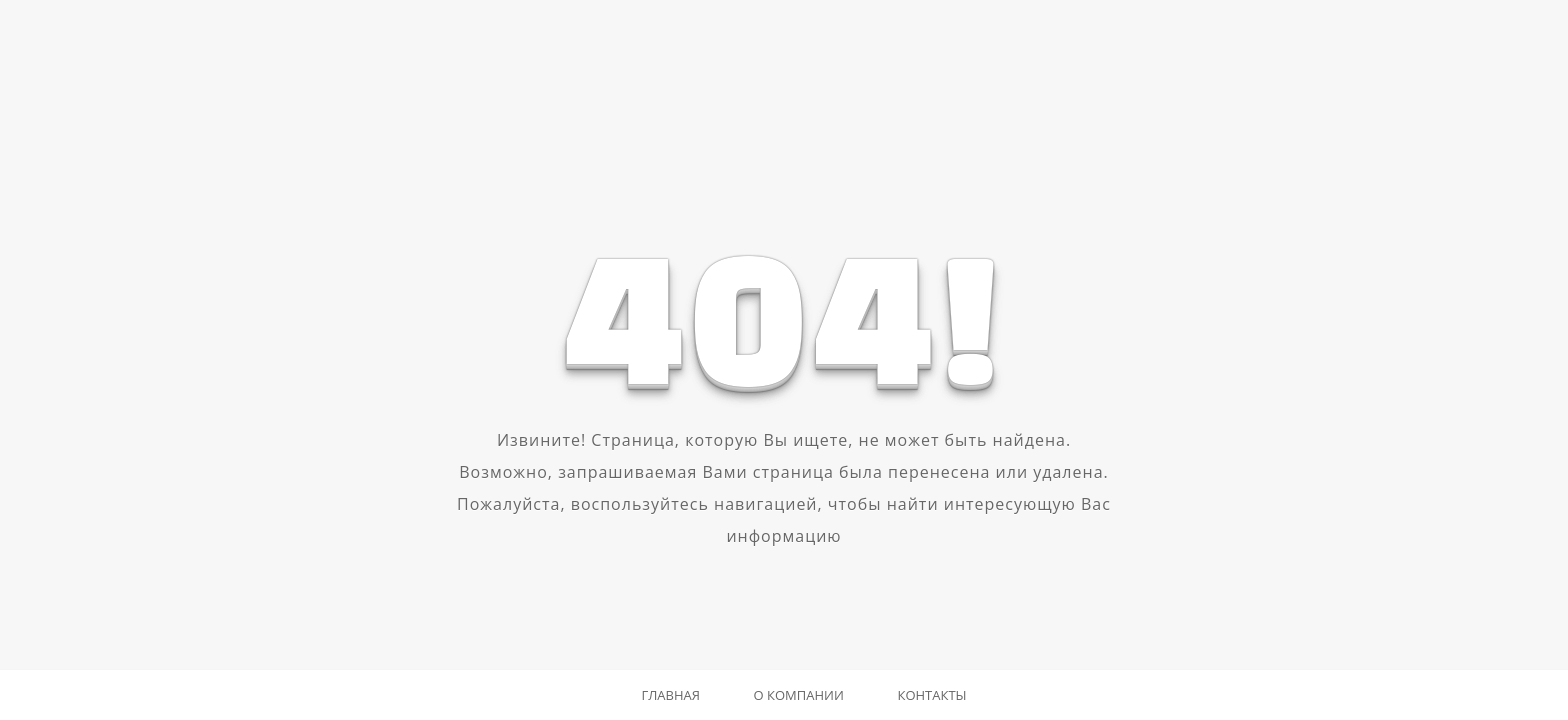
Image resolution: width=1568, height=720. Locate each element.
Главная (670, 695)
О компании (799, 695)
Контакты (931, 695)
